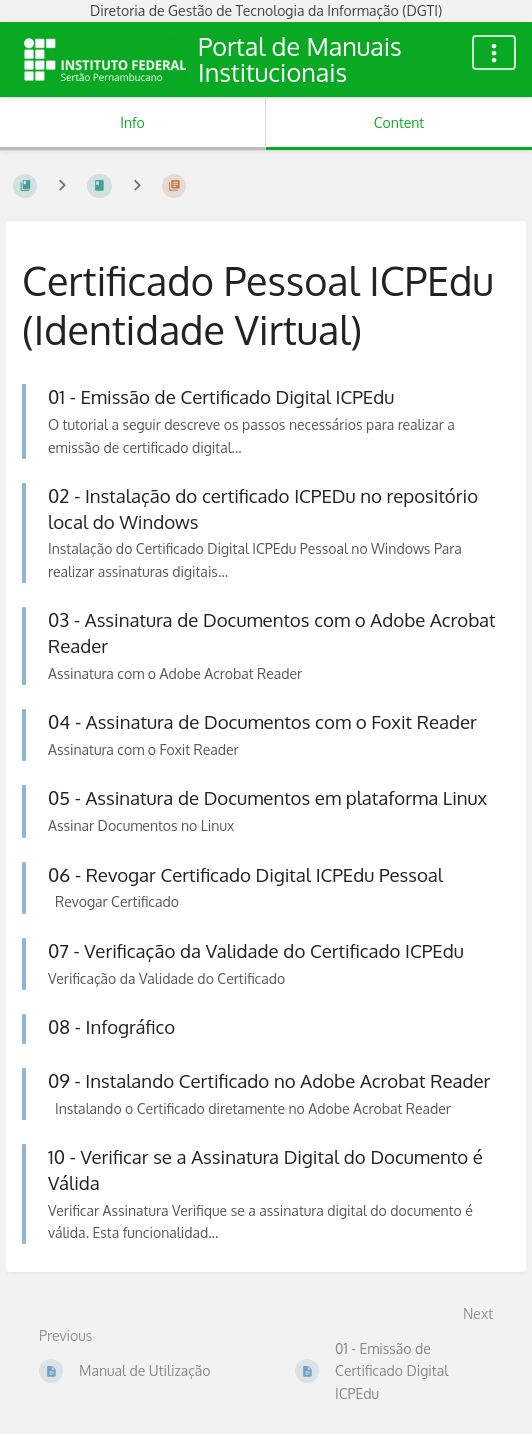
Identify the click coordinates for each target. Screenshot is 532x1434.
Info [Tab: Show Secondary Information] (132, 122)
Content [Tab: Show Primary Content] (399, 122)
